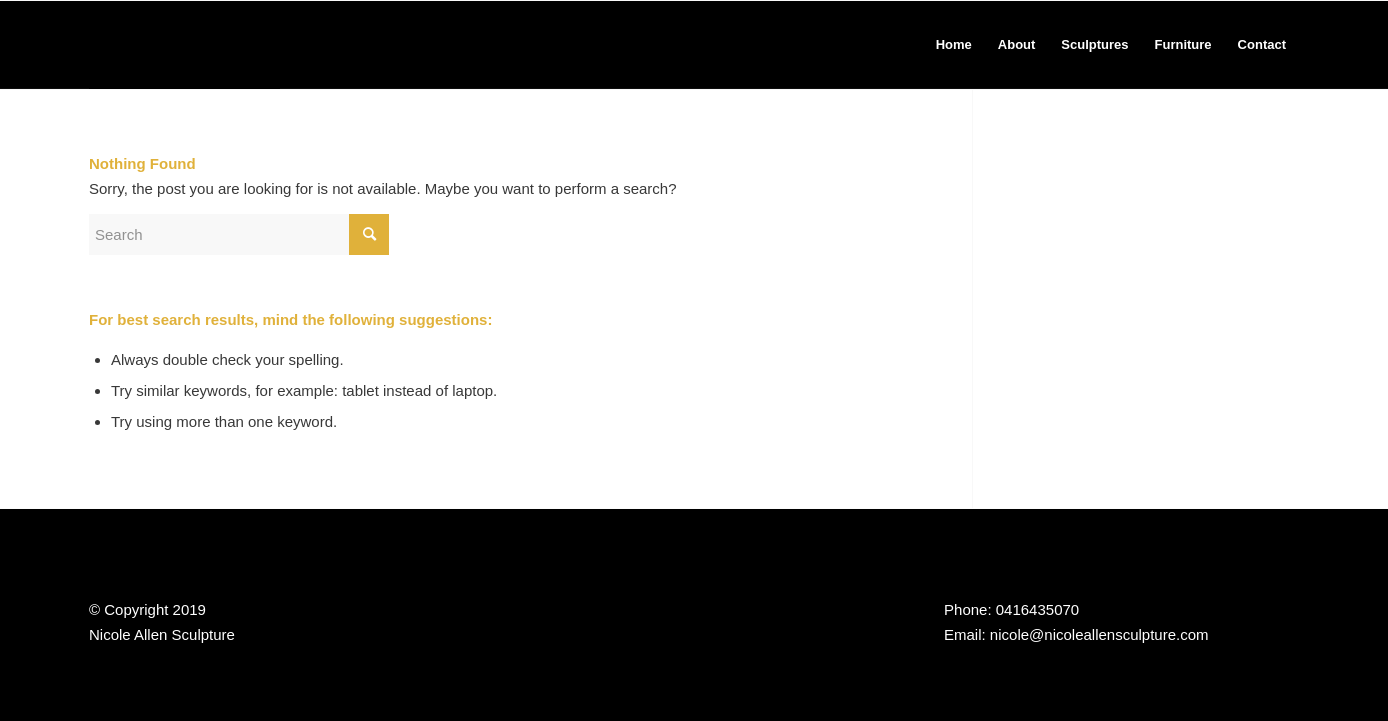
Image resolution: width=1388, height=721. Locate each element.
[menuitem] (954, 45)
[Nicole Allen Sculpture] (184, 45)
